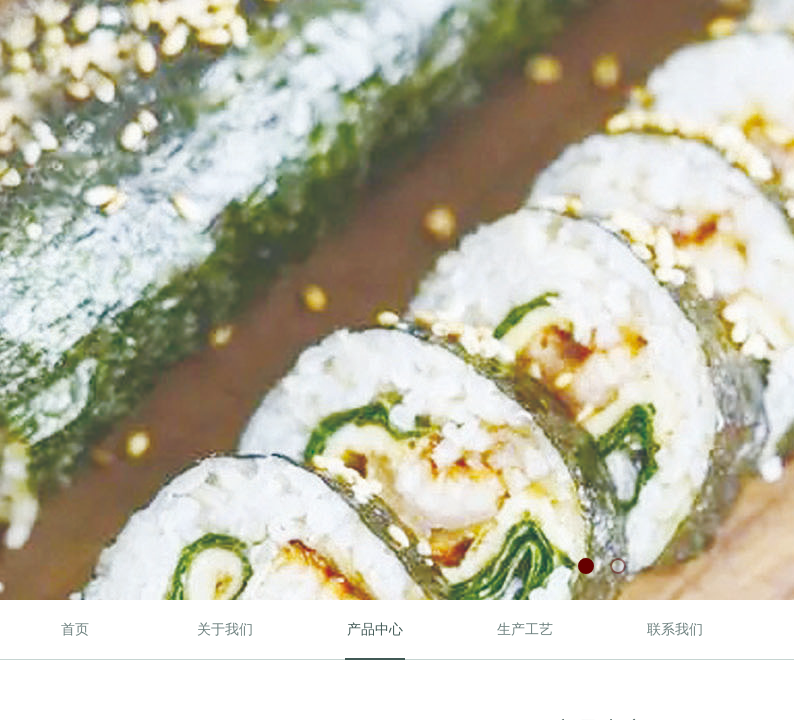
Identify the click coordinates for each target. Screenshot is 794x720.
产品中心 (375, 629)
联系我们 (675, 629)
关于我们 (225, 629)
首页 (75, 629)
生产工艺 (525, 629)
